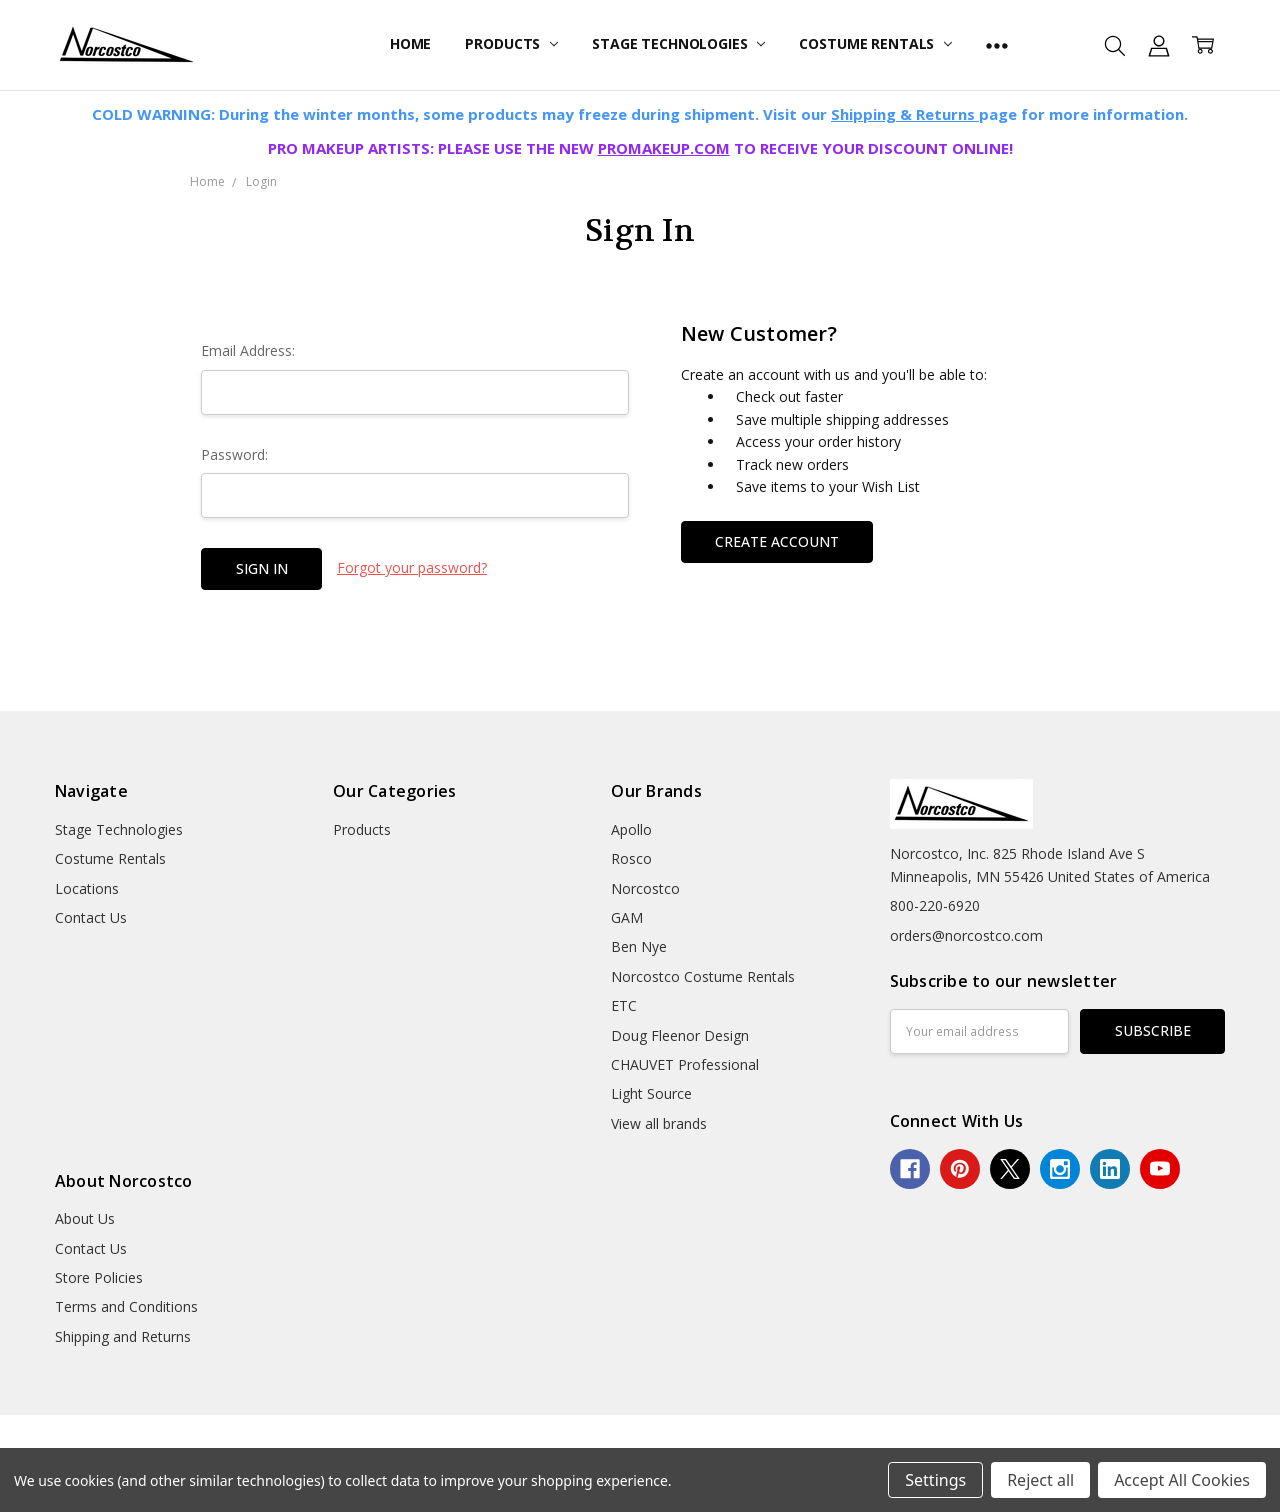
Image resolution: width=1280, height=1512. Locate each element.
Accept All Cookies (1182, 1480)
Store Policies (99, 1277)
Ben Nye (639, 946)
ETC (624, 1005)
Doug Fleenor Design (680, 1035)
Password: (234, 454)
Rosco (631, 858)
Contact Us (91, 917)
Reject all (1040, 1480)
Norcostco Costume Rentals (703, 976)
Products (511, 43)
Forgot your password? (412, 567)
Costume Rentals (875, 43)
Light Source (651, 1093)
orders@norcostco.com (966, 935)
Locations (87, 888)
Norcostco (645, 888)
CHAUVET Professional (685, 1064)
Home (410, 43)
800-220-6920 (935, 905)
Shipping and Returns (123, 1336)
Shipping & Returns (905, 114)
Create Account (777, 541)
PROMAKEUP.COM (664, 148)
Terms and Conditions (126, 1306)
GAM (627, 917)
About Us (85, 1218)
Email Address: (248, 350)
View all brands (659, 1123)
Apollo (631, 829)
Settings (935, 1480)
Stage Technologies (678, 43)
